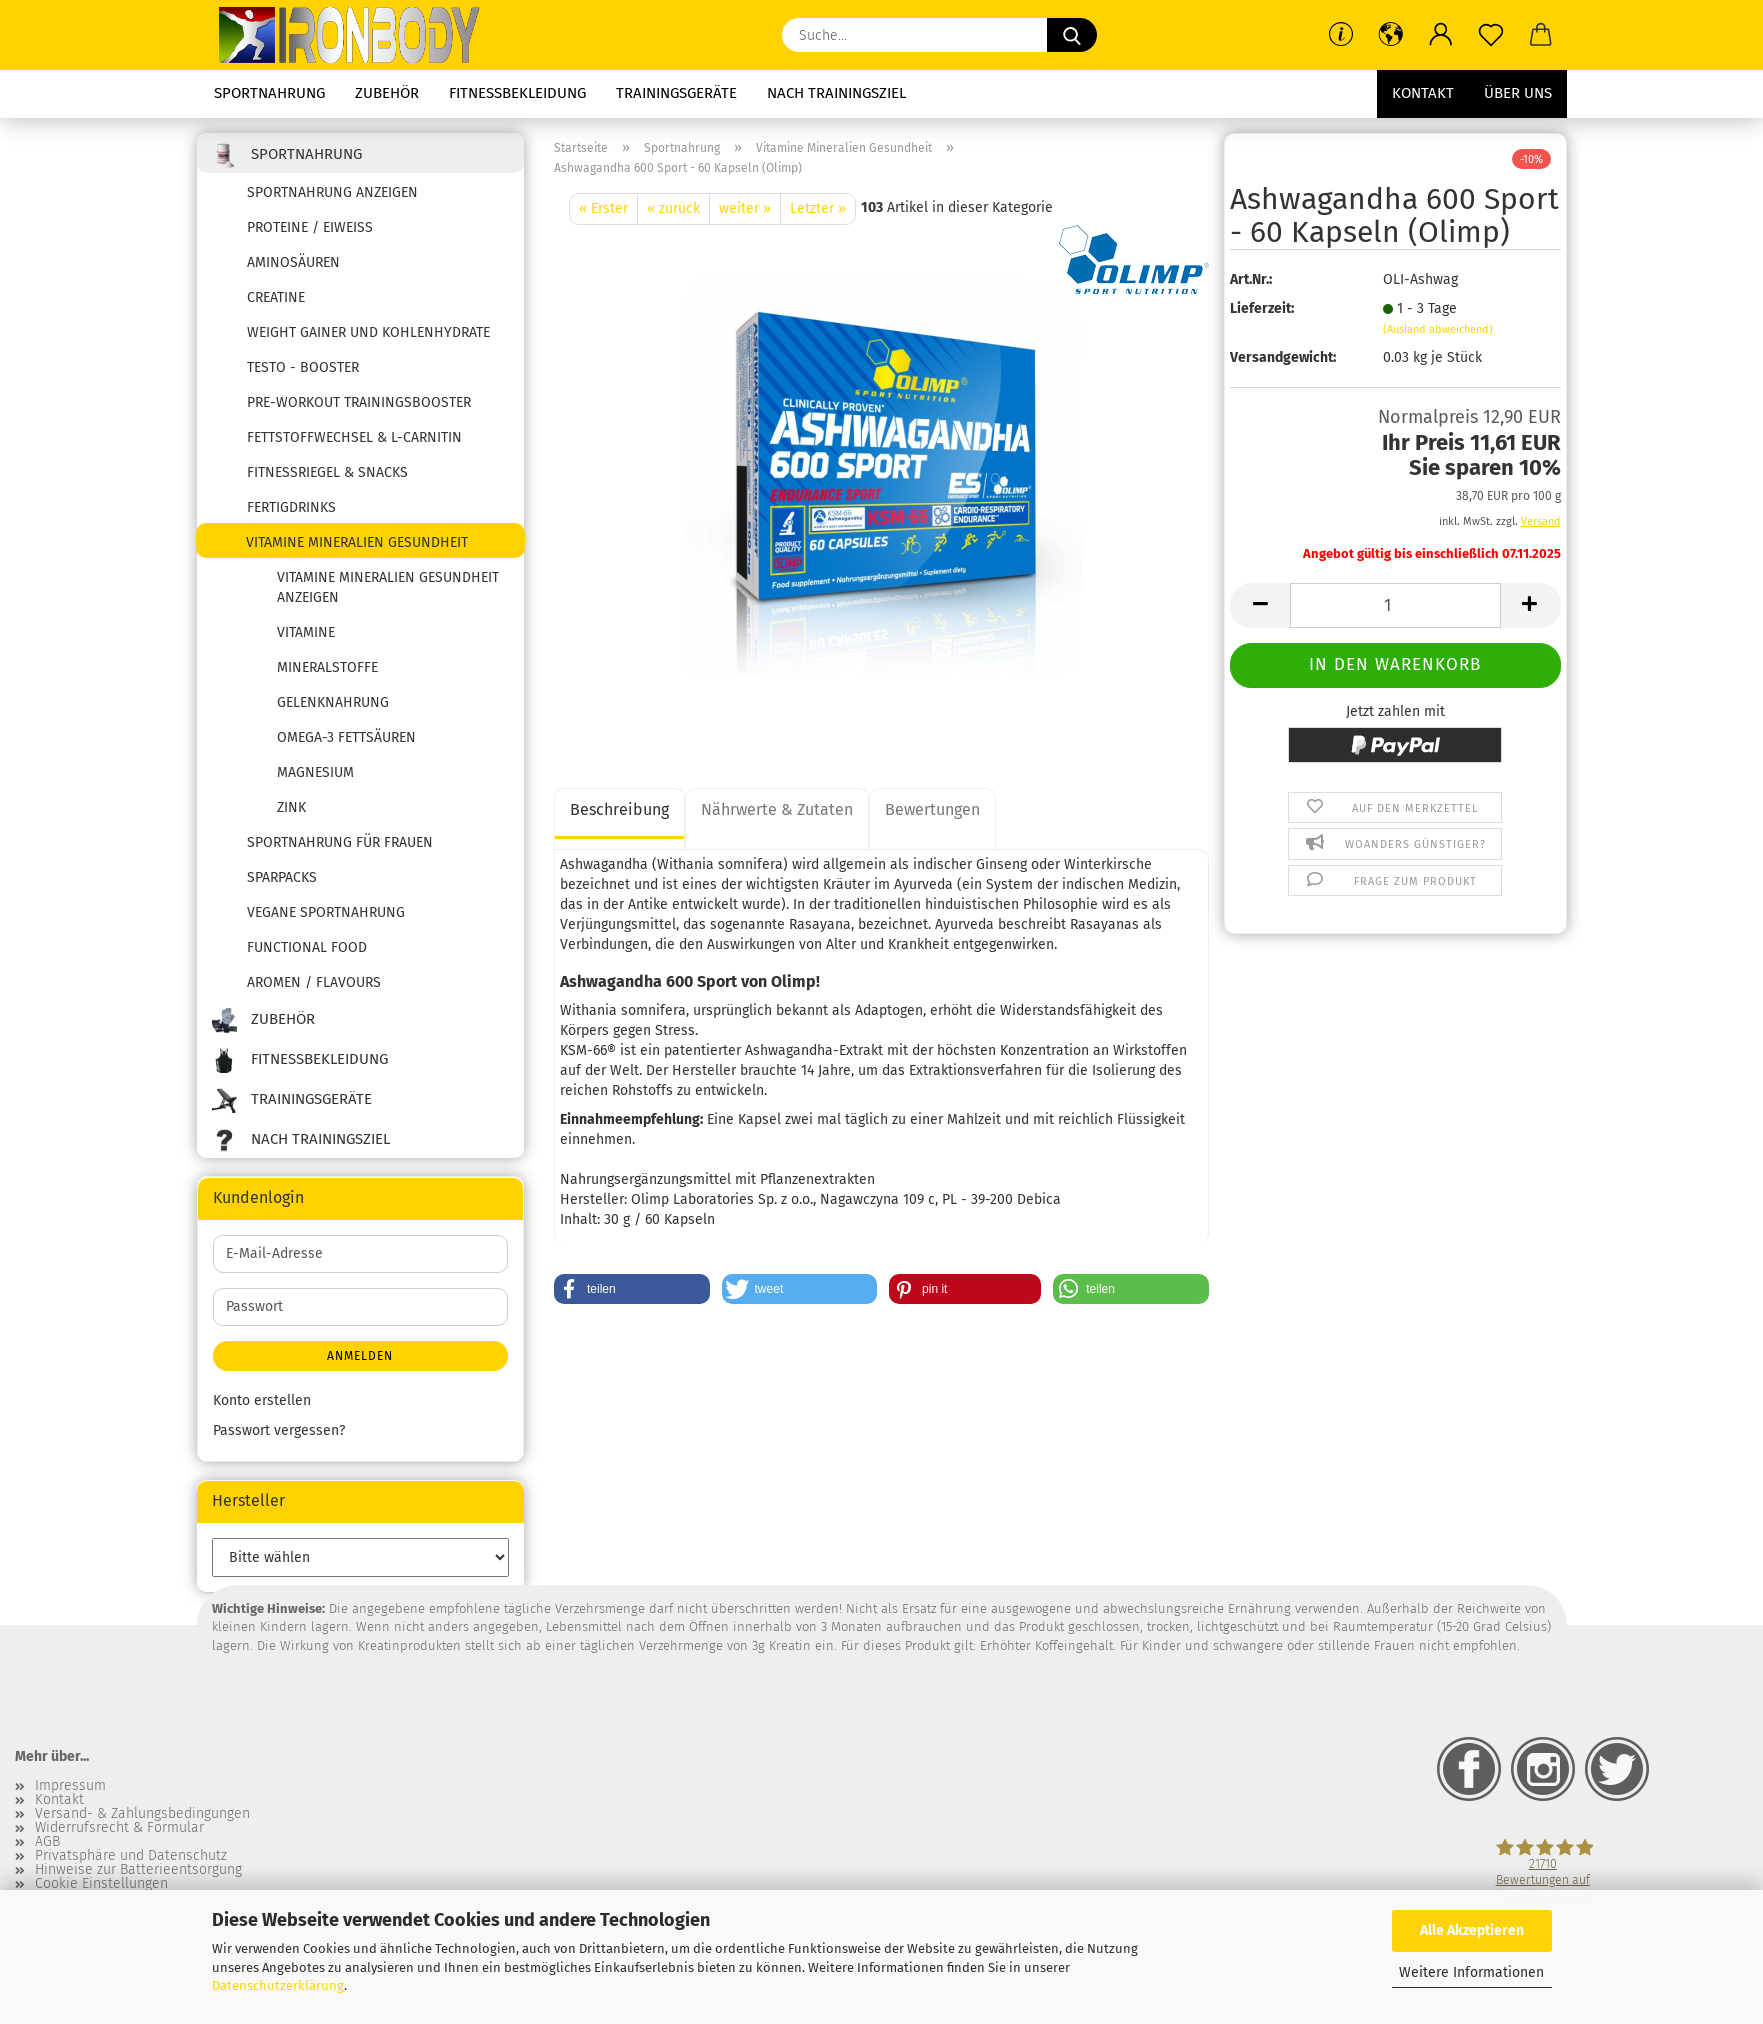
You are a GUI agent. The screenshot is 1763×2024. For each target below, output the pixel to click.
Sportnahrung (269, 93)
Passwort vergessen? (279, 1430)
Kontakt (1423, 93)
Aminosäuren (293, 262)
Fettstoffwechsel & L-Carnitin (354, 437)
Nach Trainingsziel (836, 93)
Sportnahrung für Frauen (340, 842)
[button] (1391, 35)
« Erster (603, 208)
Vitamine (306, 632)
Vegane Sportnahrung (326, 912)
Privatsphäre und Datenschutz (131, 1856)
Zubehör (387, 93)
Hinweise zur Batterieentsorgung (138, 1870)
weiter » (745, 208)
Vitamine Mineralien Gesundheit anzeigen (388, 587)
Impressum (70, 1786)
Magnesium (315, 772)
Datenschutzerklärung (278, 1985)
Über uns (1518, 93)
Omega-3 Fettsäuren (346, 737)
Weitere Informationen (1471, 1972)
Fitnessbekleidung (517, 93)
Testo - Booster (303, 367)
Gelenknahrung (333, 702)
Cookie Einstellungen (101, 1884)
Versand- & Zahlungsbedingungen (142, 1814)
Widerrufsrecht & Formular (119, 1828)
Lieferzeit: (1262, 308)
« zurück (673, 208)
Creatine (276, 297)
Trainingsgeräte (676, 93)
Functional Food (307, 947)
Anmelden (360, 1356)
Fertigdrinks (291, 507)
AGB (47, 1842)
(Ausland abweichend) (1438, 329)
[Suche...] (1072, 35)
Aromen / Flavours (314, 982)
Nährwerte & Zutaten (777, 809)
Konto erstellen (262, 1400)
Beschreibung (619, 809)
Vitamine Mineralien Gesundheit (357, 542)
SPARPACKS (282, 877)
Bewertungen (932, 809)
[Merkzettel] (1491, 35)
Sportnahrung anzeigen (332, 192)
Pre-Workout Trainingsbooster (359, 402)
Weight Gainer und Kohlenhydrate (368, 332)
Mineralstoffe (327, 667)
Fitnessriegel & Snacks (327, 472)
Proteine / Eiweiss (310, 227)
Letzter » (818, 208)
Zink (291, 807)
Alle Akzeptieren (1472, 1930)
